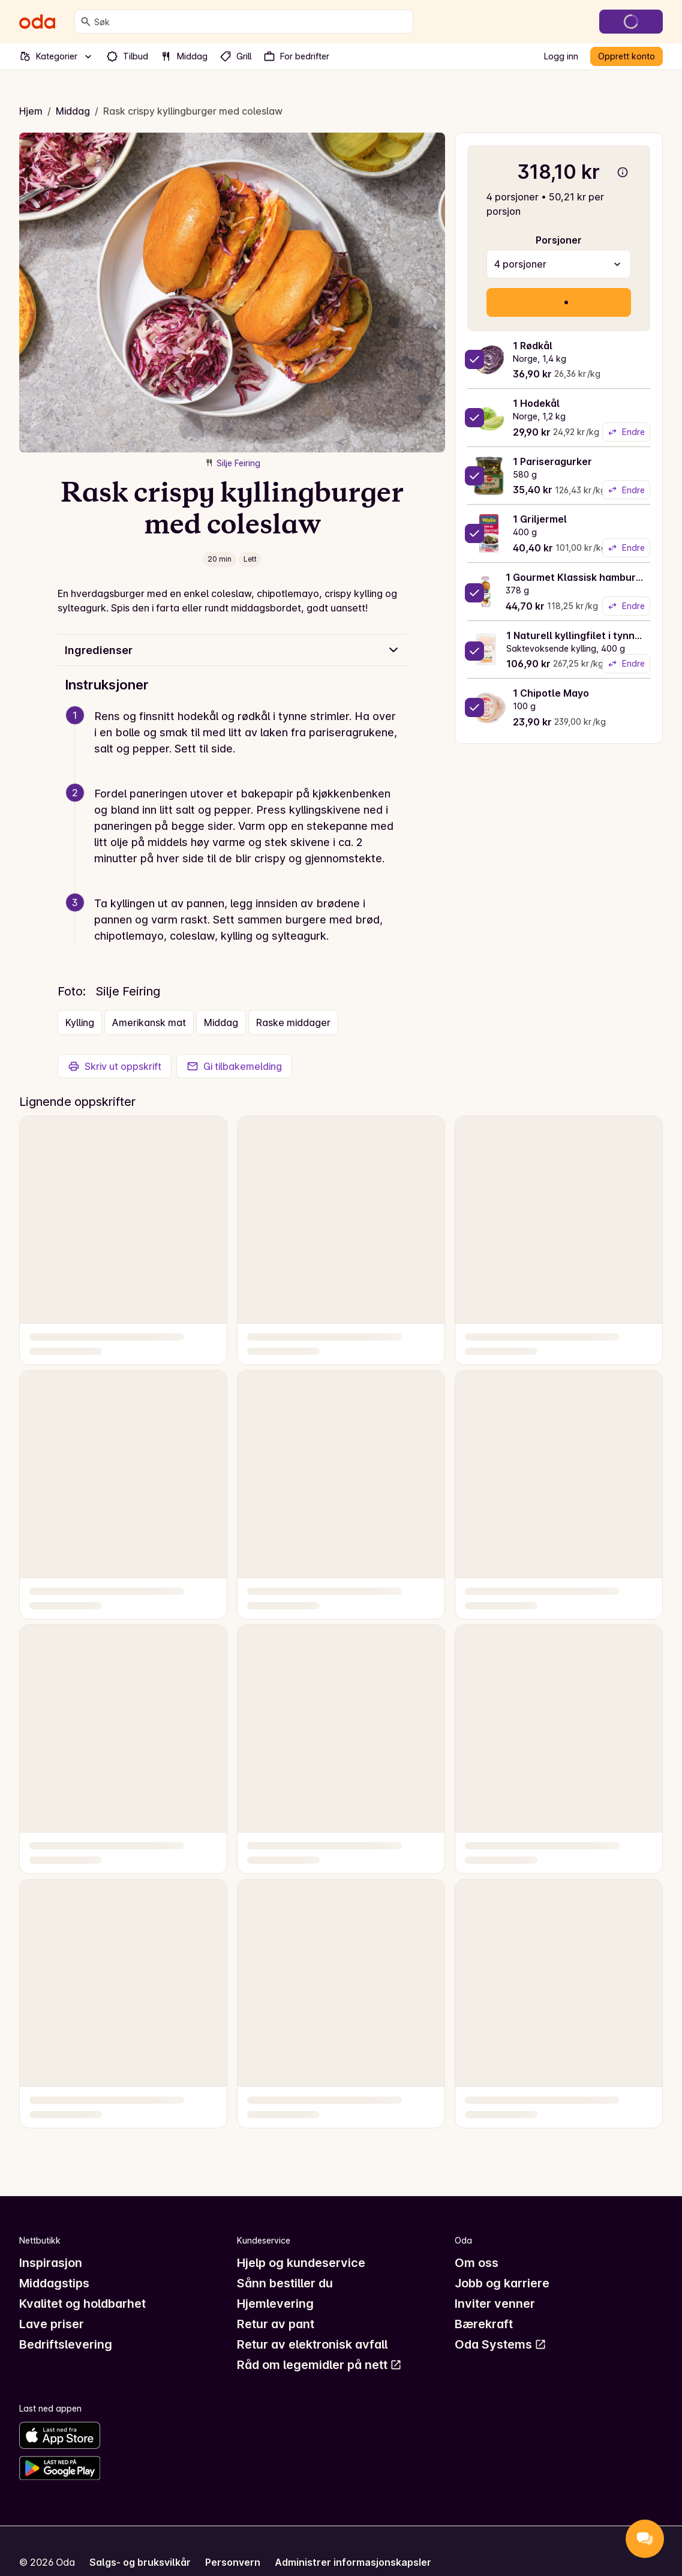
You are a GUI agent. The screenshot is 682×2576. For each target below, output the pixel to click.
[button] (236, 746)
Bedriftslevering (65, 2344)
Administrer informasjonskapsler (353, 2562)
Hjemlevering (275, 2303)
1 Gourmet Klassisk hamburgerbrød (590, 577)
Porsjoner (559, 240)
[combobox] (251, 21)
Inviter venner (495, 2303)
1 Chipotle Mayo (551, 693)
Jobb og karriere (502, 2283)
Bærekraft (484, 2324)
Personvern (232, 2562)
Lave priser (51, 2324)
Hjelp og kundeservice (301, 2263)
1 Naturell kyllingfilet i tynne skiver (589, 635)
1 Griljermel (540, 519)
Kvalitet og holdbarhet (82, 2303)
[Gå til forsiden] (37, 21)
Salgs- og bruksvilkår (140, 2562)
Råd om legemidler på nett (319, 2365)
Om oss (476, 2263)
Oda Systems (500, 2344)
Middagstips (54, 2283)
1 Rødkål (532, 346)
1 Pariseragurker (552, 461)
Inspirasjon (50, 2263)
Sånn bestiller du (285, 2283)
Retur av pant (275, 2324)
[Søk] (86, 22)
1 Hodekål (536, 403)
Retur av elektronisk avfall (312, 2344)
